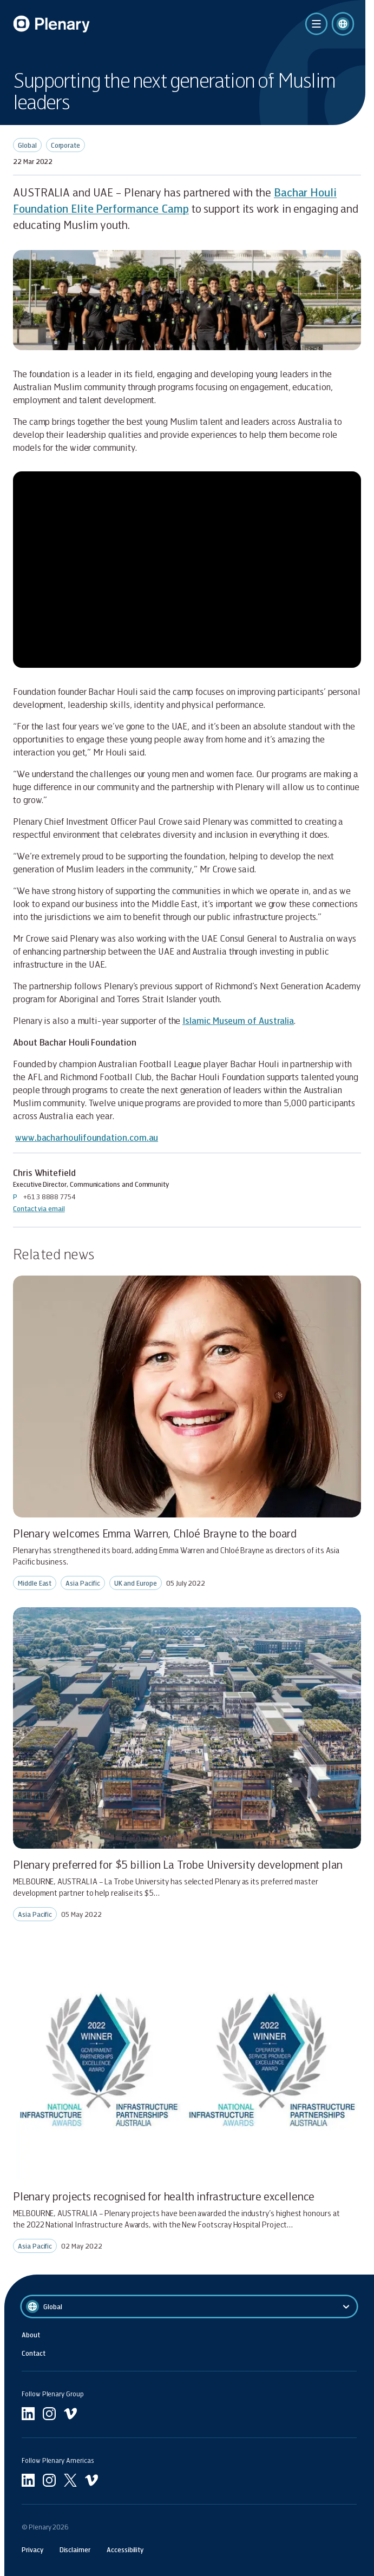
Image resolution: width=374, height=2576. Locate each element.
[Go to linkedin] (28, 2413)
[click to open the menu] (316, 24)
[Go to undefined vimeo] (70, 2413)
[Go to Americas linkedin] (28, 2480)
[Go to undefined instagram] (49, 2413)
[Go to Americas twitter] (70, 2480)
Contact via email (39, 1208)
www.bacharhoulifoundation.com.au (86, 1137)
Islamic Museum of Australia (238, 1020)
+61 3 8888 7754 (49, 1196)
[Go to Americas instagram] (49, 2480)
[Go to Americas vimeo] (91, 2480)
